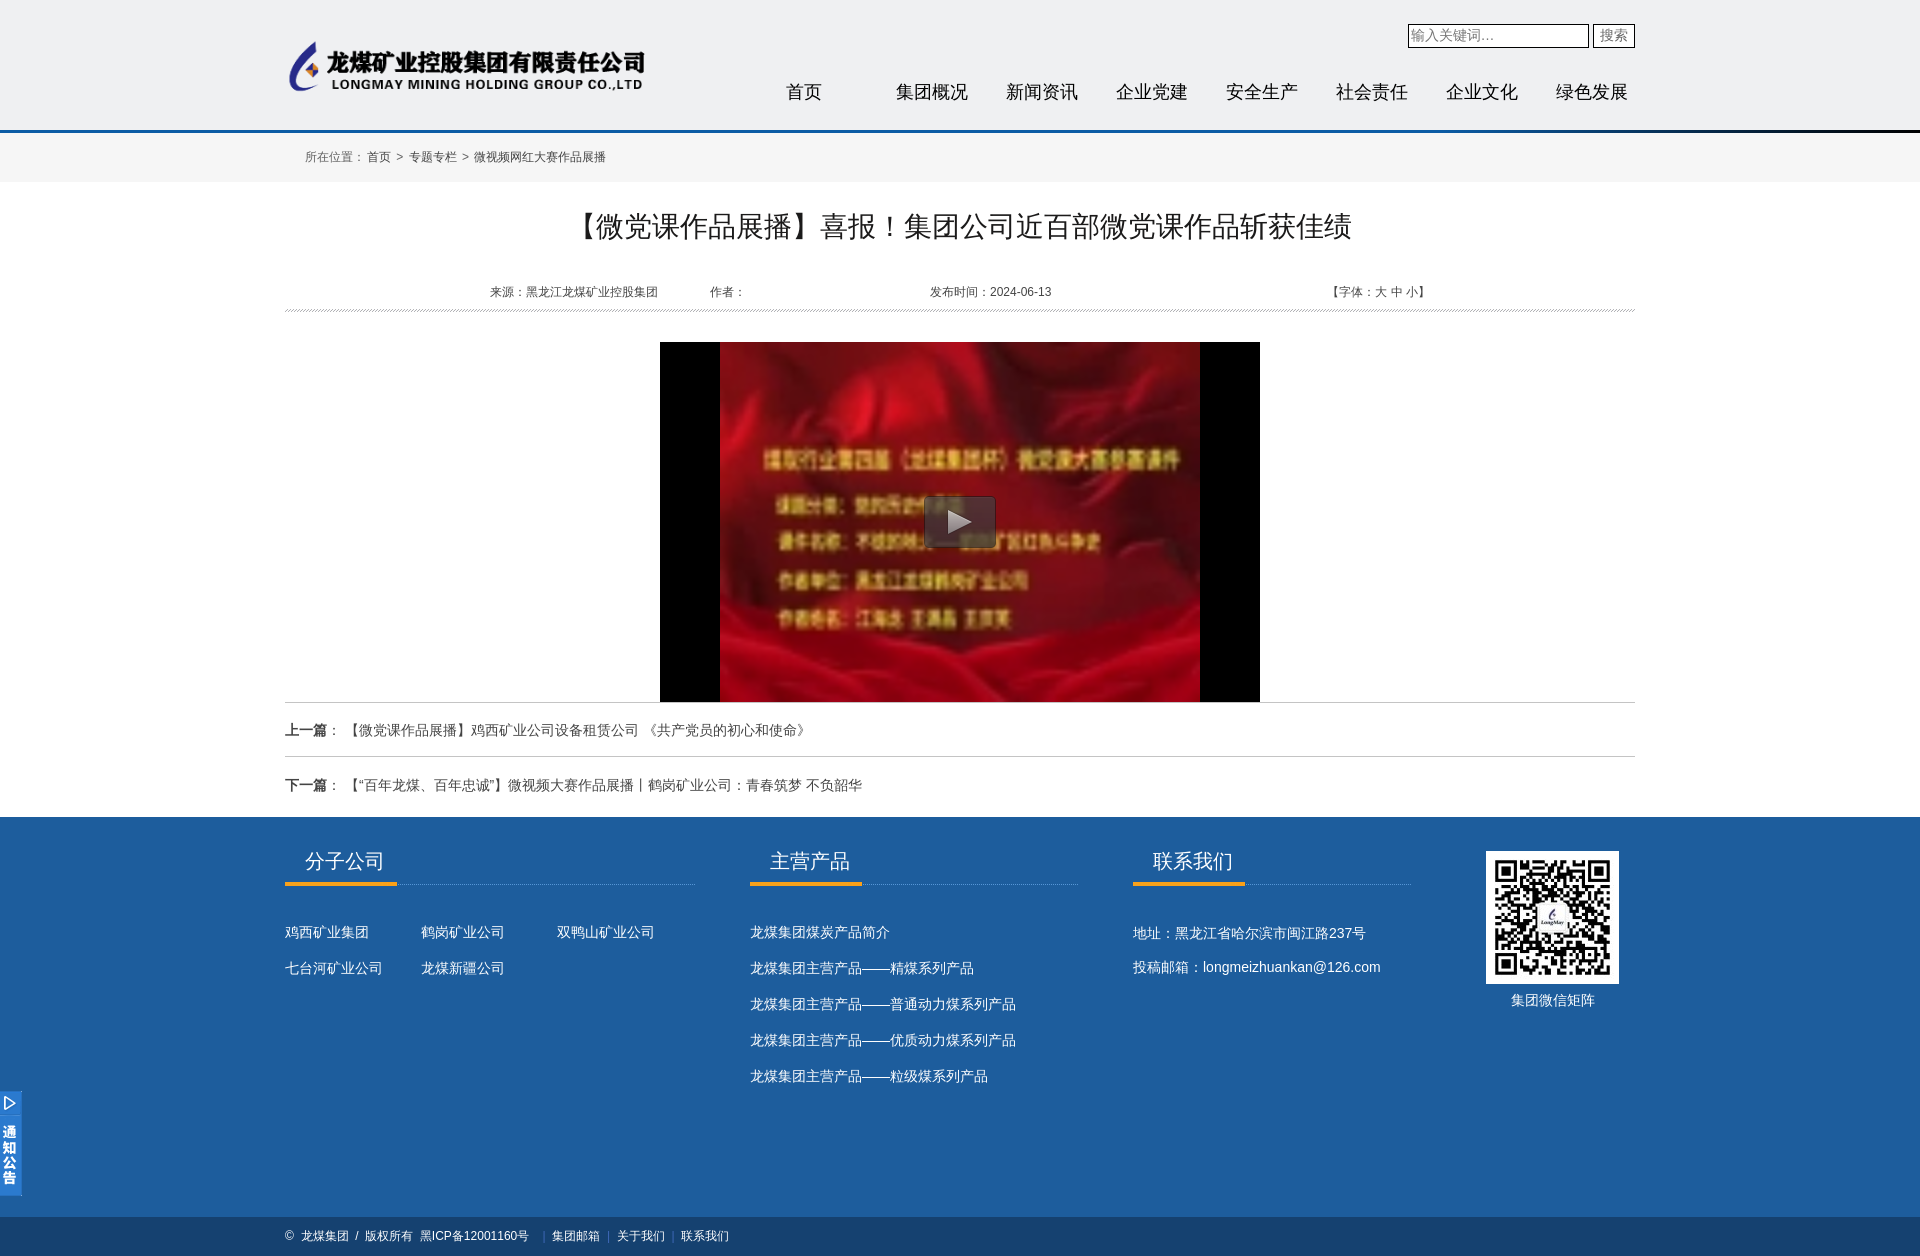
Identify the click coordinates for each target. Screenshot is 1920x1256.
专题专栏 (433, 157)
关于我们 (641, 1236)
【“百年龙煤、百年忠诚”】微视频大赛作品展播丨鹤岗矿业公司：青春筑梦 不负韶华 (603, 785)
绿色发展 (1592, 92)
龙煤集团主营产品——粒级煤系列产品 (869, 1076)
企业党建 (1152, 92)
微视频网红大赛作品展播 (540, 157)
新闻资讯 (1042, 92)
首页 (804, 92)
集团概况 (932, 92)
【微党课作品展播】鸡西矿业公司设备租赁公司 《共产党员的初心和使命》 (578, 730)
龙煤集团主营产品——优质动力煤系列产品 (883, 1040)
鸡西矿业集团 (327, 932)
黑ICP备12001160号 (474, 1236)
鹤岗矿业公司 (463, 932)
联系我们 (705, 1236)
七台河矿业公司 (334, 968)
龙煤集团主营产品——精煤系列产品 (862, 968)
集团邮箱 (576, 1236)
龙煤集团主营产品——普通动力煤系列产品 (883, 1004)
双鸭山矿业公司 (606, 932)
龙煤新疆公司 (463, 968)
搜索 (1614, 35)
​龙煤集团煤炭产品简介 (820, 932)
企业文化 (1482, 92)
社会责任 (1372, 92)
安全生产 (1262, 92)
